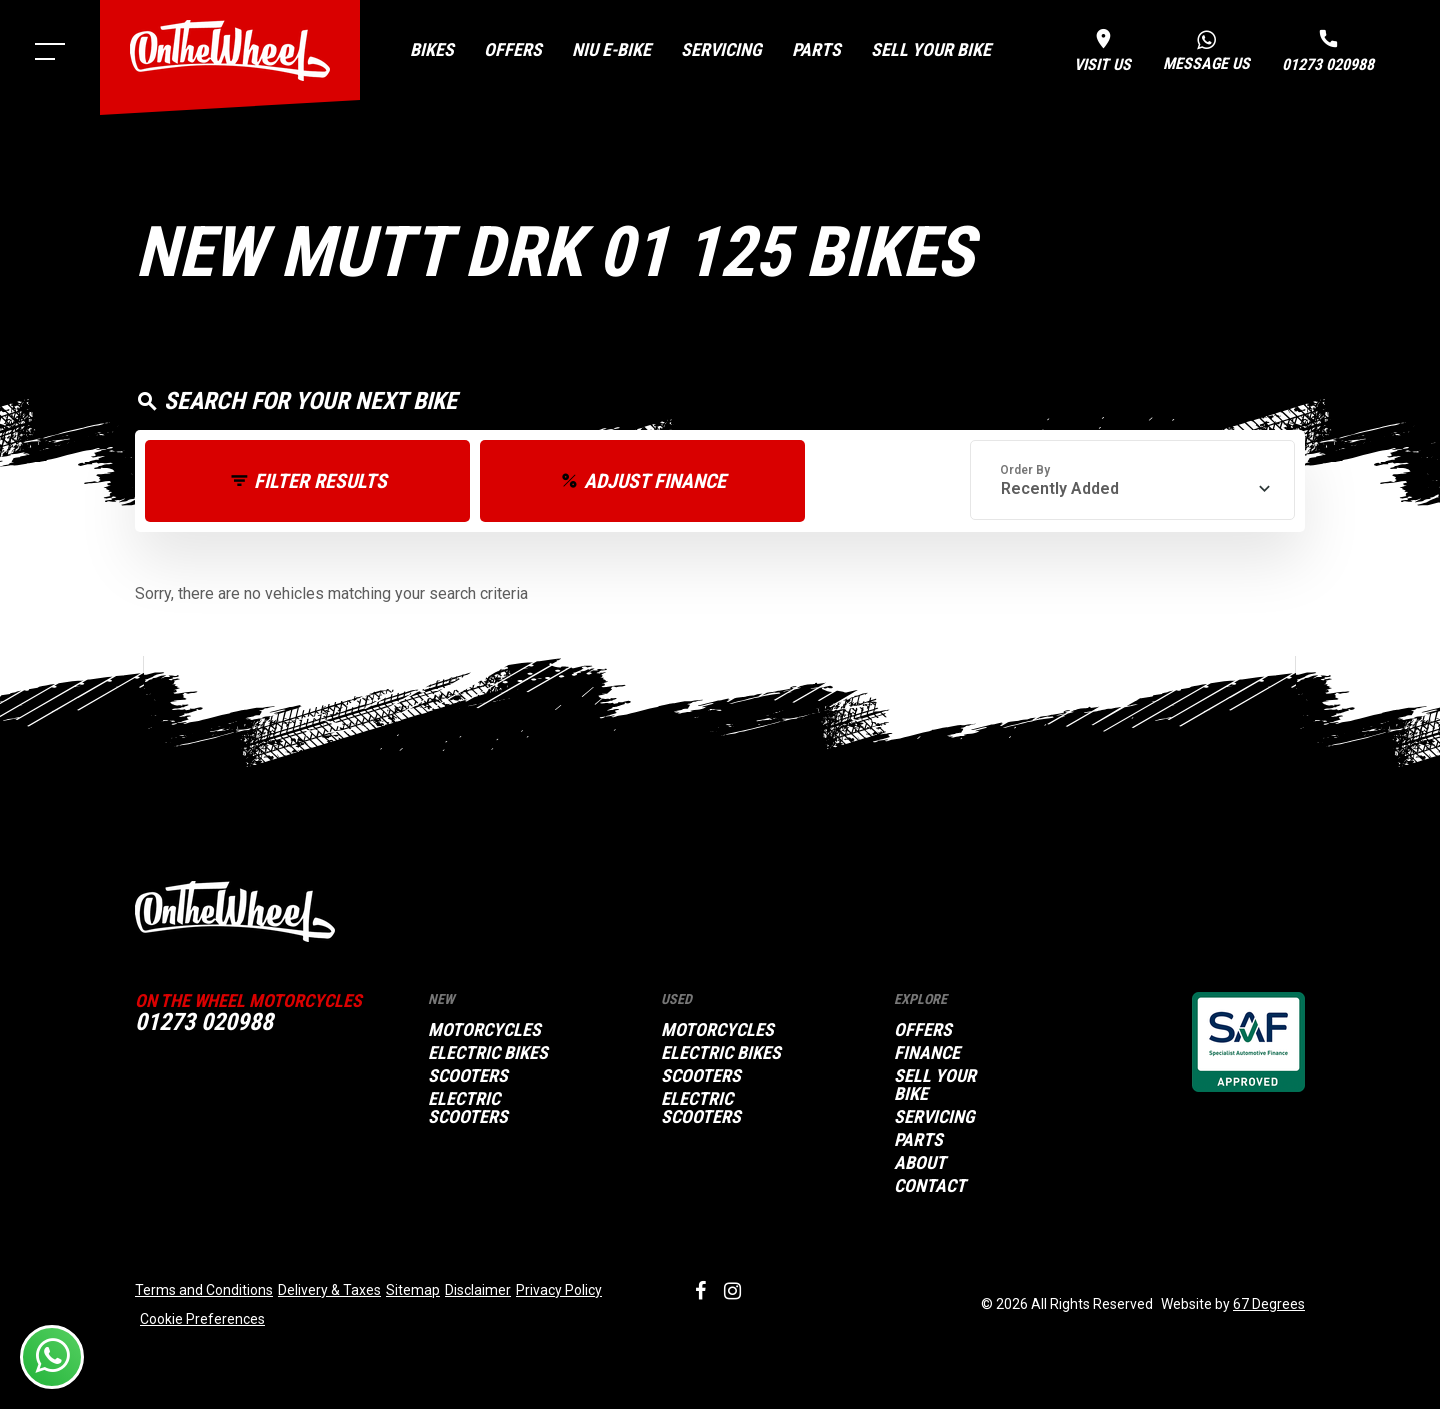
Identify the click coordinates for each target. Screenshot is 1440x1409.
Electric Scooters (468, 1108)
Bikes (432, 49)
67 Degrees (1269, 1304)
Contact (930, 1186)
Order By (1025, 470)
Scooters (468, 1076)
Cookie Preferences (202, 1319)
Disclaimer (478, 1290)
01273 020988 (204, 1022)
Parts (816, 49)
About (920, 1163)
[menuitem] (432, 50)
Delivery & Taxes (329, 1290)
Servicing (721, 49)
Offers (513, 49)
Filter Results (320, 481)
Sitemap (413, 1290)
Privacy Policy (559, 1290)
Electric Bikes (488, 1053)
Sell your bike (931, 49)
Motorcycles (484, 1030)
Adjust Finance (655, 481)
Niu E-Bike (611, 49)
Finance (927, 1053)
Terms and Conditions (204, 1290)
